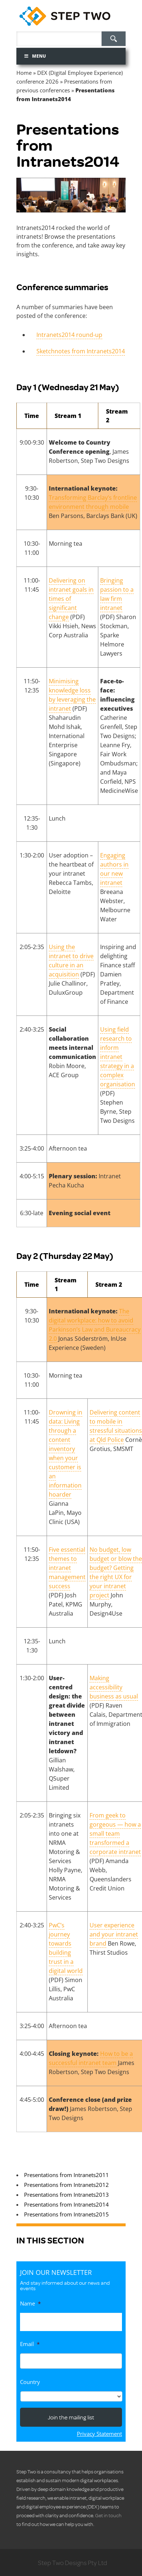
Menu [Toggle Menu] (35, 56)
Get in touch (108, 2515)
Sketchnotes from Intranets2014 (80, 351)
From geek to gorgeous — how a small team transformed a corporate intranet (115, 1833)
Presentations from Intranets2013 (66, 2194)
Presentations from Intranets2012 (66, 2184)
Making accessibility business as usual (114, 1687)
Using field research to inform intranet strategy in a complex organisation (117, 1056)
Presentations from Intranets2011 (66, 2174)
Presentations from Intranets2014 (66, 2204)
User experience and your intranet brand (114, 1934)
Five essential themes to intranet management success (67, 1568)
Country (30, 2382)
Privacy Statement (99, 2433)
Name (30, 2303)
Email (30, 2344)
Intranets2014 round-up (69, 335)
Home (24, 72)
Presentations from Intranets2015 (66, 2214)
